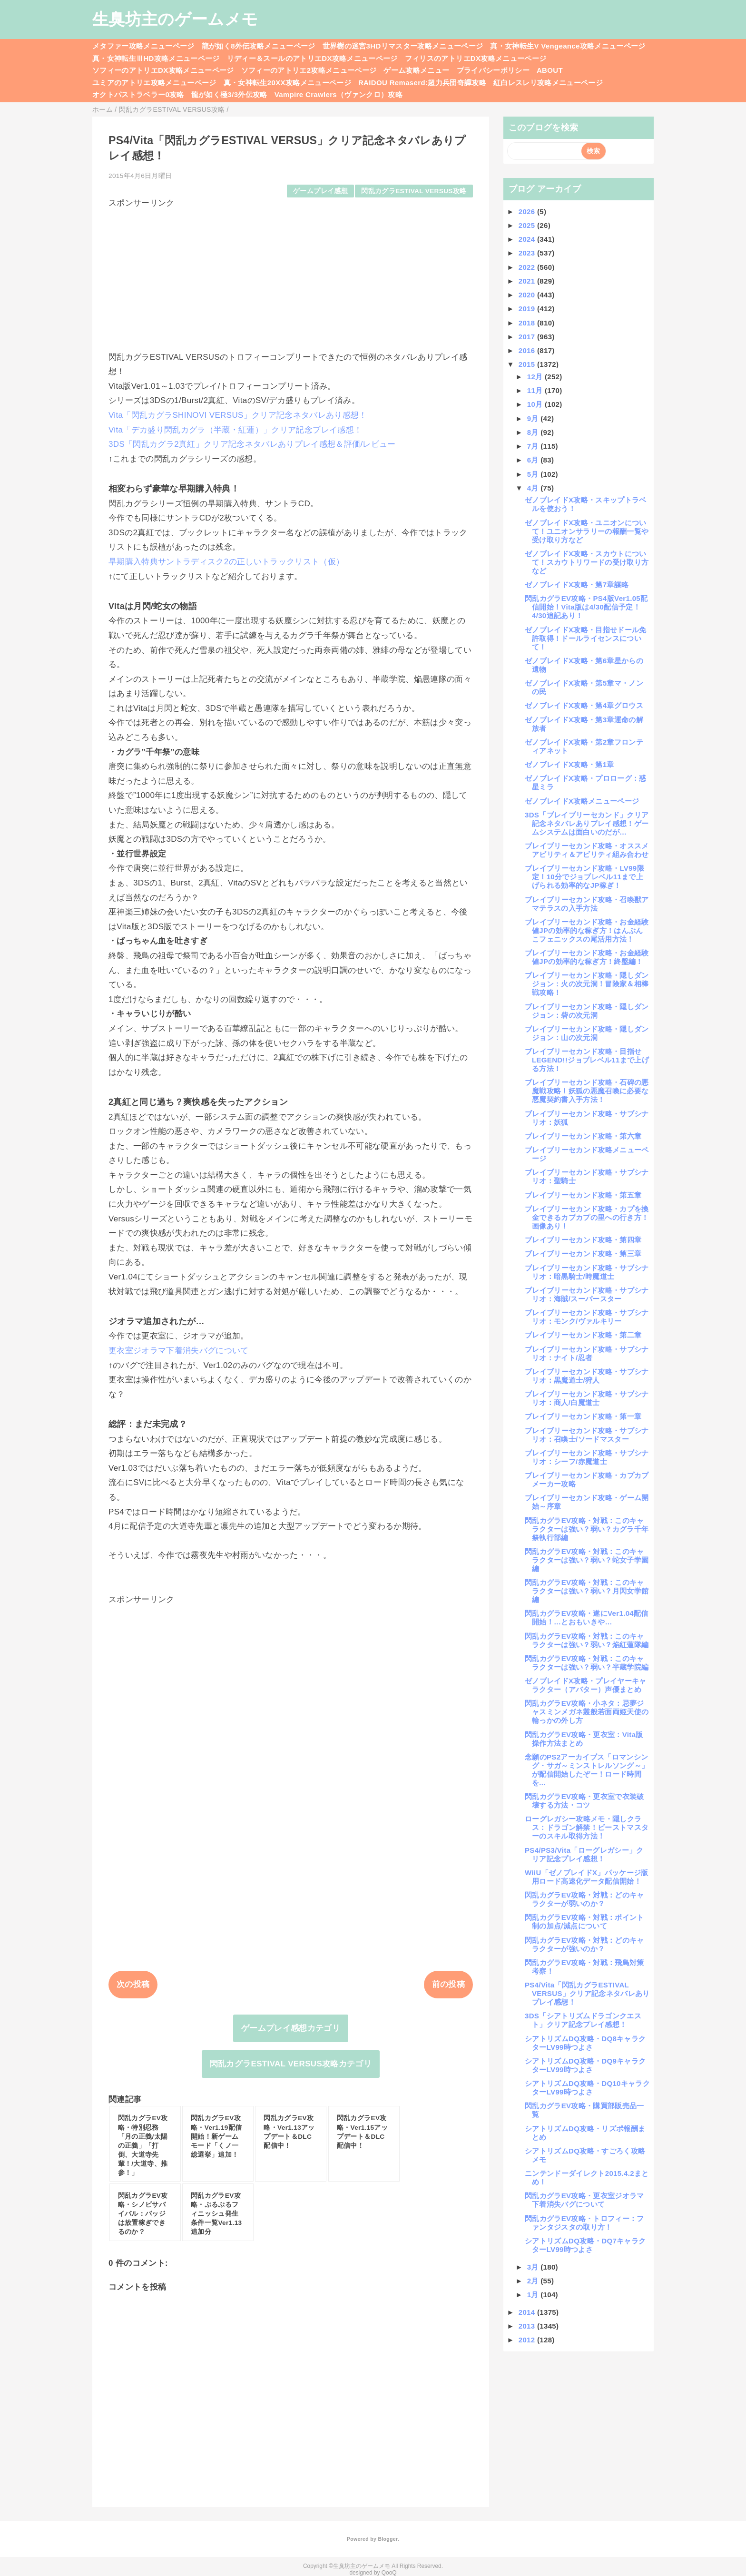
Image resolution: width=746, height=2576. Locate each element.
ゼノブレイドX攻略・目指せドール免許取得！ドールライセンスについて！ (586, 638)
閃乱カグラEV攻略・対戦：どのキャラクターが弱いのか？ (584, 1899)
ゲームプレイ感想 (320, 191)
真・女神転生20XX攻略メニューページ (287, 83)
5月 (534, 474)
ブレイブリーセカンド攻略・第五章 (583, 1195)
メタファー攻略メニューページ (143, 46)
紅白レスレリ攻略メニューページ (548, 83)
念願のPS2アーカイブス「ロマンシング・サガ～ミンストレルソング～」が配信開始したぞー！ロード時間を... (586, 1770)
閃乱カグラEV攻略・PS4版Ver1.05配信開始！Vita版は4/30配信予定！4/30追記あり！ (586, 606)
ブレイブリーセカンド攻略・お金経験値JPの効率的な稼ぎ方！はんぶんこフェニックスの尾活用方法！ (587, 930)
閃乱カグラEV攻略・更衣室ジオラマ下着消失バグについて (584, 2200)
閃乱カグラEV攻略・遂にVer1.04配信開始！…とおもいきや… (586, 1617)
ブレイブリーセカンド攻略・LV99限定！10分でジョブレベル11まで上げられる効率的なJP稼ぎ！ (584, 876)
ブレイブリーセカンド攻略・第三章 (583, 1253)
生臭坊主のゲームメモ (175, 19)
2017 (528, 337)
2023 (528, 253)
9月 (534, 418)
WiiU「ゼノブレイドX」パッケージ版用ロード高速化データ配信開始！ (586, 1876)
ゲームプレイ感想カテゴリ (290, 2028)
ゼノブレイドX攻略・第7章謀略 (576, 584)
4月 (534, 488)
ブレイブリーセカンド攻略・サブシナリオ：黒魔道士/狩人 (587, 1375)
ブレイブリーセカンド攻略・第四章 (583, 1240)
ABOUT (550, 70)
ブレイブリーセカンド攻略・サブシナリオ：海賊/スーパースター (587, 1294)
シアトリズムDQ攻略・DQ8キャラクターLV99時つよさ (585, 2043)
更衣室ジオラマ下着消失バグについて (178, 1350)
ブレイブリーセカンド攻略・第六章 (583, 1136)
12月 (536, 377)
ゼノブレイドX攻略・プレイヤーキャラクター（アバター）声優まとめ (586, 1685)
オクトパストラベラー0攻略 (138, 94)
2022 (528, 267)
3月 (534, 2267)
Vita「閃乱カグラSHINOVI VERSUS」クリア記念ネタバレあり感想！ (237, 415)
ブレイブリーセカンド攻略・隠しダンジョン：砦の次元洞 (587, 1011)
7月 (534, 446)
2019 (528, 309)
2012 (528, 2340)
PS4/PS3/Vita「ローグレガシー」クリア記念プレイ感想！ (584, 1854)
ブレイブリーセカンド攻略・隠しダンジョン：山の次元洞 (587, 1033)
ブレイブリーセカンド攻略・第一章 (583, 1416)
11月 (536, 390)
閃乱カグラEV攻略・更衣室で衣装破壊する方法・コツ (584, 1800)
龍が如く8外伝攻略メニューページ (258, 46)
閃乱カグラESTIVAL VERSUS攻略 (413, 191)
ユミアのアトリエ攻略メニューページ (154, 83)
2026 (528, 211)
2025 (528, 225)
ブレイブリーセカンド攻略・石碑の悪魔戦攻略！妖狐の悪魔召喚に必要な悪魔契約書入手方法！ (587, 1090)
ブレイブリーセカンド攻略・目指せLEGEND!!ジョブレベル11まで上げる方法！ (587, 1059)
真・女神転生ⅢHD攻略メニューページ (156, 58)
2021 (528, 281)
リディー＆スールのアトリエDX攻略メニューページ (312, 58)
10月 (536, 404)
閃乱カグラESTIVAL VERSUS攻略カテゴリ (291, 2063)
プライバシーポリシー (493, 70)
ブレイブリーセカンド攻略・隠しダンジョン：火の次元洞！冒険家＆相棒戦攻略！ (587, 983)
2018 (528, 323)
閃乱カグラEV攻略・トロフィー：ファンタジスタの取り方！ (584, 2222)
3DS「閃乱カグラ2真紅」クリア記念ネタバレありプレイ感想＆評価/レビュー (252, 444)
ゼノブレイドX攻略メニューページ (582, 801)
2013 (528, 2326)
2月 (534, 2281)
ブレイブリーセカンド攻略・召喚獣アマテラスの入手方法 (587, 903)
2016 (528, 350)
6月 (534, 460)
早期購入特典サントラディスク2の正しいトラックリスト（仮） (226, 561)
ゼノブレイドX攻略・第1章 (569, 764)
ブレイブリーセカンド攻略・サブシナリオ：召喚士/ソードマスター (587, 1434)
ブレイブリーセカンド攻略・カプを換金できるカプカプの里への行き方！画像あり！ (587, 1217)
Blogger (387, 2539)
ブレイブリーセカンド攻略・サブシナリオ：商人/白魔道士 (587, 1398)
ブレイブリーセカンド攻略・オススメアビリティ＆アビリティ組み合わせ (587, 850)
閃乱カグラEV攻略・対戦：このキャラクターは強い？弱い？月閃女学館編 (586, 1590)
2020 (528, 295)
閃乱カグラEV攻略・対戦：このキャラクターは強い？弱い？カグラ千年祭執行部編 (586, 1529)
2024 (528, 239)
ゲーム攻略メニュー (416, 70)
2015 (528, 364)
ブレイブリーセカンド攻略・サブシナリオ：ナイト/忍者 (587, 1353)
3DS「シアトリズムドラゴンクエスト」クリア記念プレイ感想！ (583, 2020)
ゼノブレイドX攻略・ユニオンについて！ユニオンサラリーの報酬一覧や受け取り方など (586, 531)
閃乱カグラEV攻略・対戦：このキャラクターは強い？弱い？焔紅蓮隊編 (586, 1640)
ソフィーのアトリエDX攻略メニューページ (163, 70)
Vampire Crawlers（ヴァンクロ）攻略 (338, 94)
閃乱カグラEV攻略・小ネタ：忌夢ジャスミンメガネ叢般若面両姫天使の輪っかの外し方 (586, 1711)
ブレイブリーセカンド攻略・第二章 (583, 1335)
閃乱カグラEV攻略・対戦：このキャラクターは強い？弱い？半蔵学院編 (586, 1662)
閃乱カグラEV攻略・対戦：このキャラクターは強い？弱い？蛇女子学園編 (586, 1560)
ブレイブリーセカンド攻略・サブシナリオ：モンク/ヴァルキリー (587, 1316)
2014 (528, 2312)
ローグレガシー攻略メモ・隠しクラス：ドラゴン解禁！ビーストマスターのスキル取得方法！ (586, 1827)
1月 (534, 2295)
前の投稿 (448, 1984)
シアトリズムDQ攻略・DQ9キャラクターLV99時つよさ (585, 2065)
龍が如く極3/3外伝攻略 (229, 94)
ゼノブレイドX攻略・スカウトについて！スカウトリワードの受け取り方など (586, 562)
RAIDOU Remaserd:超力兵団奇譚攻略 (422, 83)
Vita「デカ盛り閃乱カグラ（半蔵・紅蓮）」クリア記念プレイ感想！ (235, 429)
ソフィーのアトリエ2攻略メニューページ (309, 70)
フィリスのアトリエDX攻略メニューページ (476, 58)
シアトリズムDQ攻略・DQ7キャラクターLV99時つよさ (585, 2245)
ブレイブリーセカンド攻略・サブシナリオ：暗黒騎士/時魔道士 (587, 1272)
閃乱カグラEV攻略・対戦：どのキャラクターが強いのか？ (584, 1944)
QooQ (389, 2572)
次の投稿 (133, 1984)
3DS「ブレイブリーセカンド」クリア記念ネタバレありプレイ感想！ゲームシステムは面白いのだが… (586, 823)
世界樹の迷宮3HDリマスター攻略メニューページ (403, 46)
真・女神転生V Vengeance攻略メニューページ (567, 46)
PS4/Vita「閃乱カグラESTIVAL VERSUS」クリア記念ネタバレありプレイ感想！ (587, 1993)
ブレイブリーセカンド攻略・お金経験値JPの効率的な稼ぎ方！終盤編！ (587, 957)
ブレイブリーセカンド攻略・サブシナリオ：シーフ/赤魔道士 (587, 1457)
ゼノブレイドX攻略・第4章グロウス (584, 705)
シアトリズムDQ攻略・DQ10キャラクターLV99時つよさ (587, 2087)
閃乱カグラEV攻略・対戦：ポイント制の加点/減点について (584, 1921)
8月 (534, 432)
